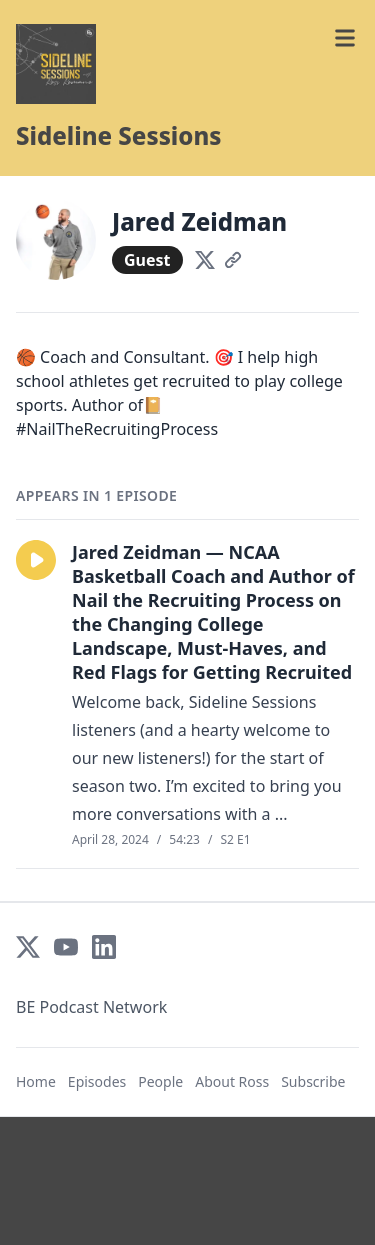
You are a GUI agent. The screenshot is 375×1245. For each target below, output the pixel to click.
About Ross (232, 1081)
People (160, 1081)
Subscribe (313, 1081)
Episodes (97, 1081)
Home (36, 1081)
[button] (36, 560)
